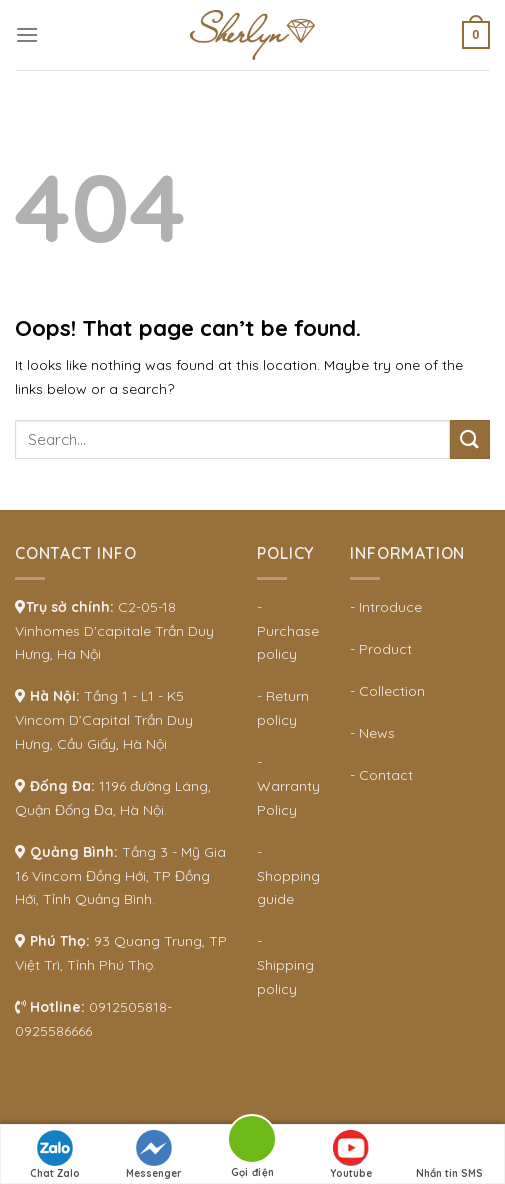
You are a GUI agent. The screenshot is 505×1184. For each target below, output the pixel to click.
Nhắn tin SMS (449, 1155)
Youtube (351, 1155)
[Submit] (470, 439)
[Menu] (27, 34)
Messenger (154, 1155)
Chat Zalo (55, 1155)
